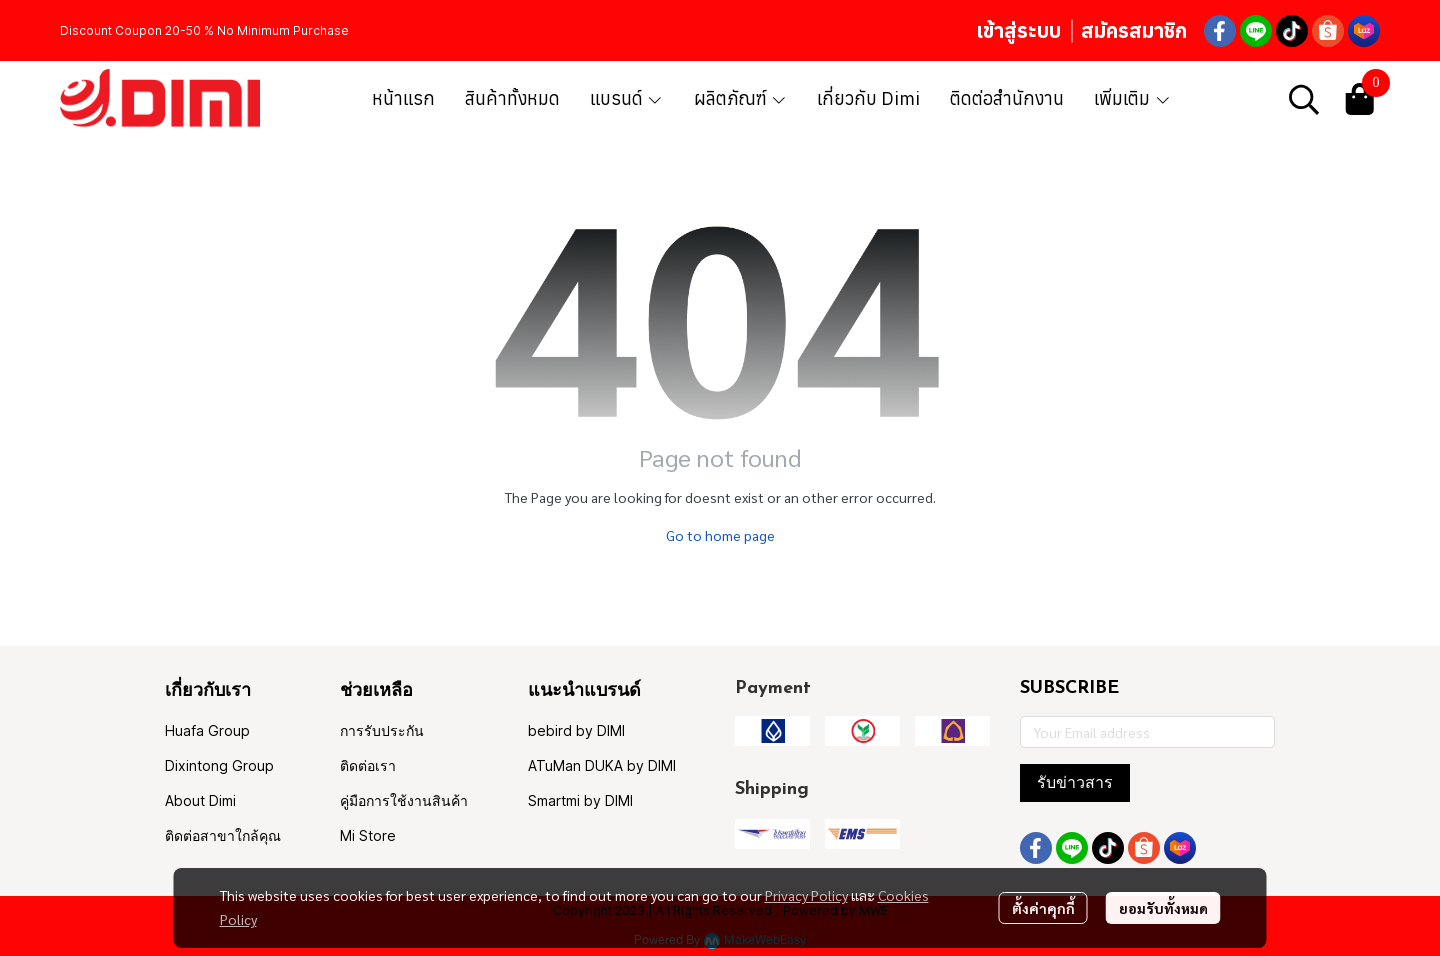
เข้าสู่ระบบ (1018, 30)
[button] (1304, 99)
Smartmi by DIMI (580, 800)
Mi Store (368, 835)
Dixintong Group (219, 765)
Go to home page (720, 535)
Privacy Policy (806, 895)
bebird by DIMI (576, 730)
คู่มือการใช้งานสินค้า (404, 800)
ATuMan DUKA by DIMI (602, 765)
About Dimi (200, 800)
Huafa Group (207, 730)
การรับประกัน (382, 730)
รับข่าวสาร (1075, 782)
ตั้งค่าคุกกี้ (1043, 908)
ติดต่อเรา (368, 765)
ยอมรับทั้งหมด (1163, 908)
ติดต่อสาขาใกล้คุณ (223, 835)
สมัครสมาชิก (1134, 30)
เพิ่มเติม (1132, 98)
